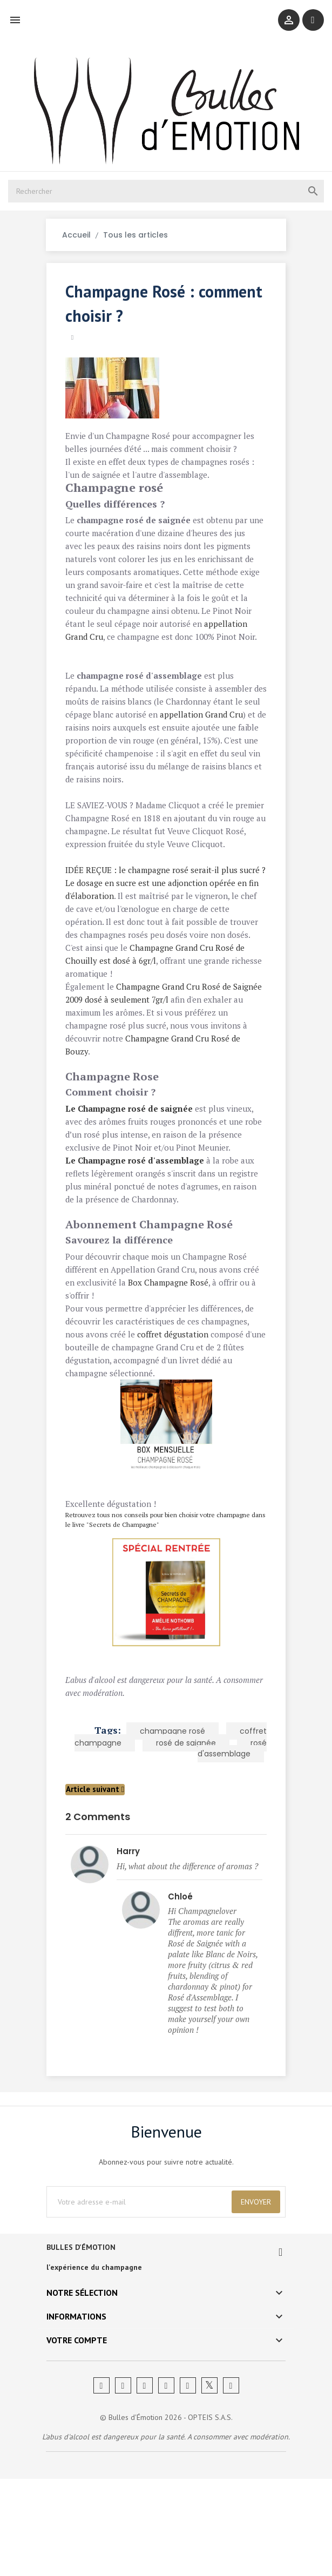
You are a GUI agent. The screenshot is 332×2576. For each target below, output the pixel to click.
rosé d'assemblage (228, 1824)
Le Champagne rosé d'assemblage (138, 1236)
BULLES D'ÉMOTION (84, 2345)
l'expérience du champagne (98, 2364)
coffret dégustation (176, 1409)
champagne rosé (169, 1806)
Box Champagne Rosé (172, 1358)
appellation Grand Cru (155, 648)
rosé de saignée (183, 1818)
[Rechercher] (166, 202)
